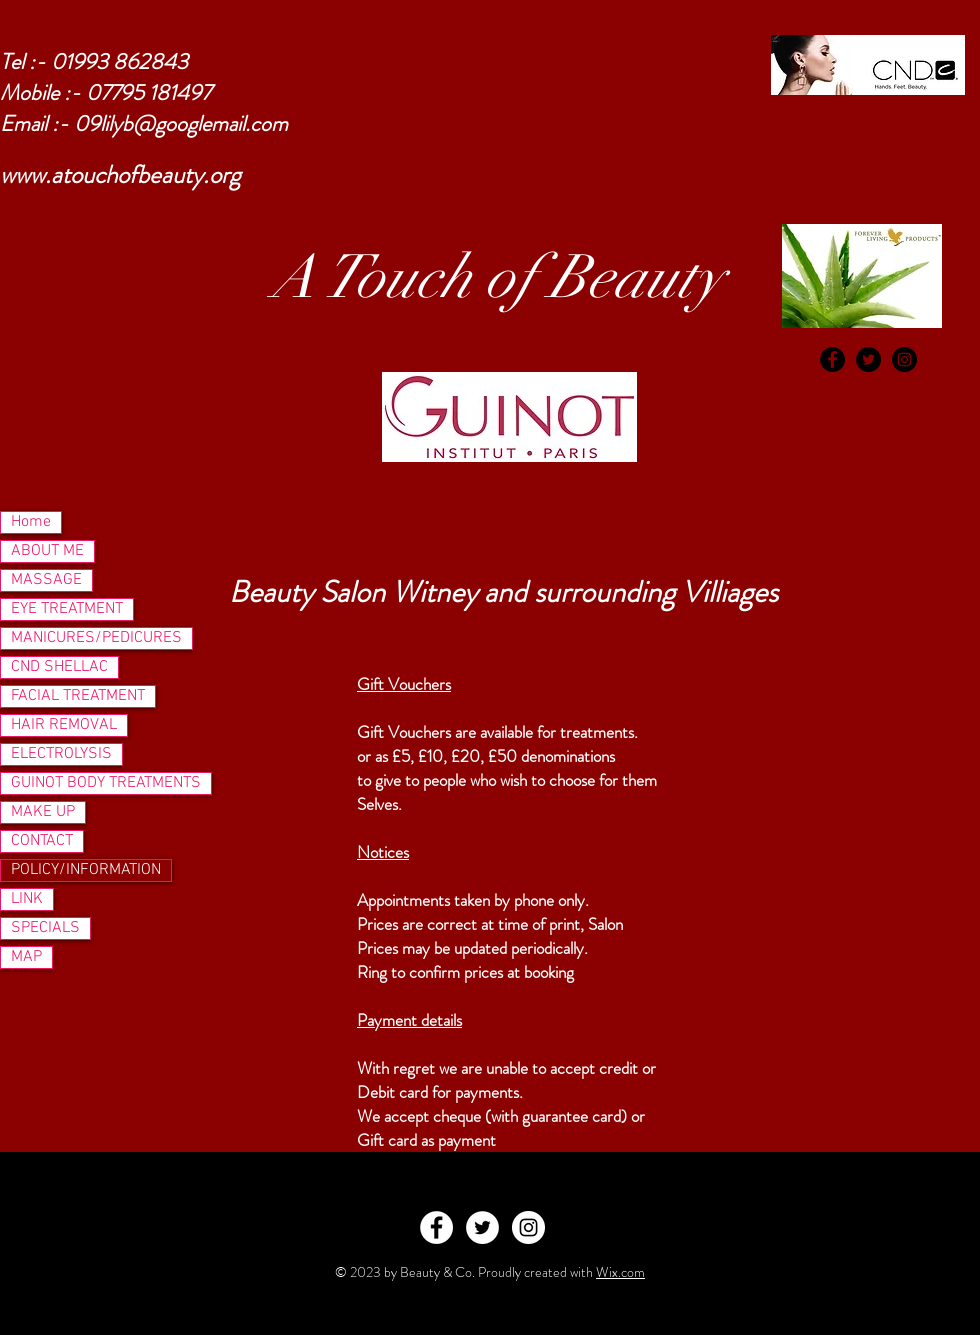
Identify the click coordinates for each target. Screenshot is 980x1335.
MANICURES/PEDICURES (96, 638)
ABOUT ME (47, 551)
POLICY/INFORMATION (86, 870)
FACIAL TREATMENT (78, 696)
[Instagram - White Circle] (528, 1227)
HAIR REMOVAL (64, 725)
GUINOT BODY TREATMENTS (106, 783)
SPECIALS (45, 928)
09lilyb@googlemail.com (181, 123)
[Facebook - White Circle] (436, 1227)
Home (31, 522)
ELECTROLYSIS (61, 754)
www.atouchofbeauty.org (120, 175)
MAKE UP (43, 812)
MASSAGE (46, 580)
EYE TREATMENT (67, 609)
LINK (27, 899)
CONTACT (42, 841)
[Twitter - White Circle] (482, 1227)
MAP (26, 957)
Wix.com (620, 1272)
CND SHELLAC (59, 667)
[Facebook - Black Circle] (832, 359)
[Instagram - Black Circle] (904, 359)
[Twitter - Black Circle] (868, 359)
